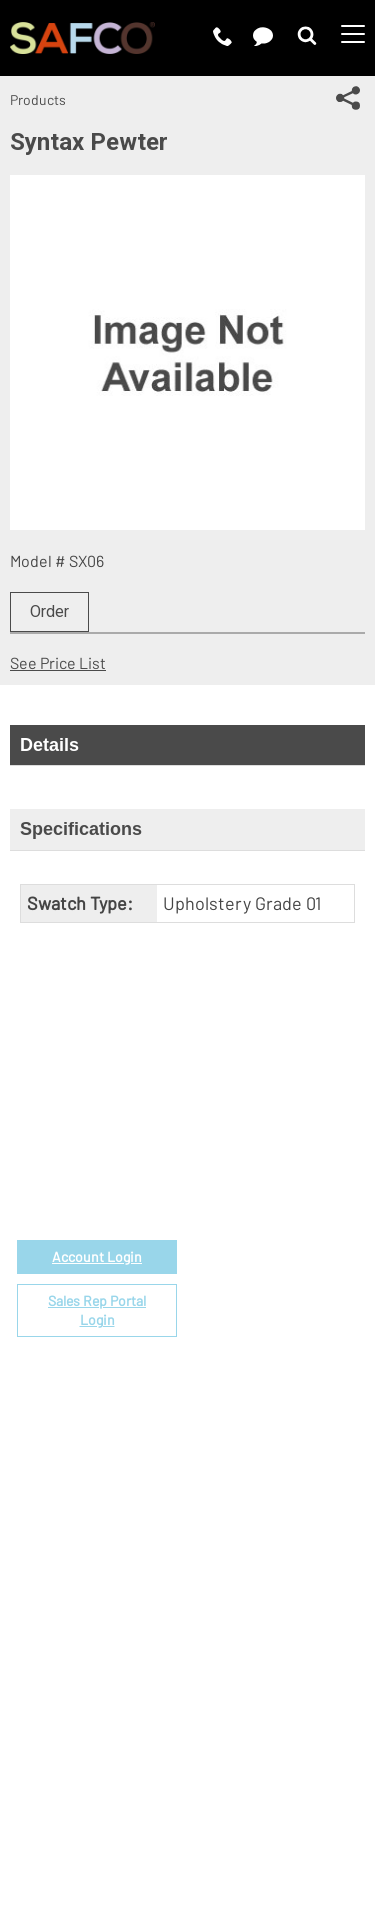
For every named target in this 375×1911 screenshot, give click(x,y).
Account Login (97, 1256)
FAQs (205, 1380)
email (115, 1139)
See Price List (58, 662)
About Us (220, 1476)
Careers (216, 1499)
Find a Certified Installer (272, 1311)
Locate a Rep (233, 1334)
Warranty (219, 1357)
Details (49, 745)
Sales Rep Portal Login (97, 1310)
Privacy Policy (238, 1782)
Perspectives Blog (252, 1545)
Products (38, 99)
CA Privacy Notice (153, 1807)
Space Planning (241, 1288)
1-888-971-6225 (98, 1162)
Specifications (81, 829)
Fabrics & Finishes (252, 1219)
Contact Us (226, 1522)
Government (232, 1173)
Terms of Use (128, 1782)
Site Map (261, 1807)
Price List (221, 1196)
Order (49, 611)
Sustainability (235, 1568)
